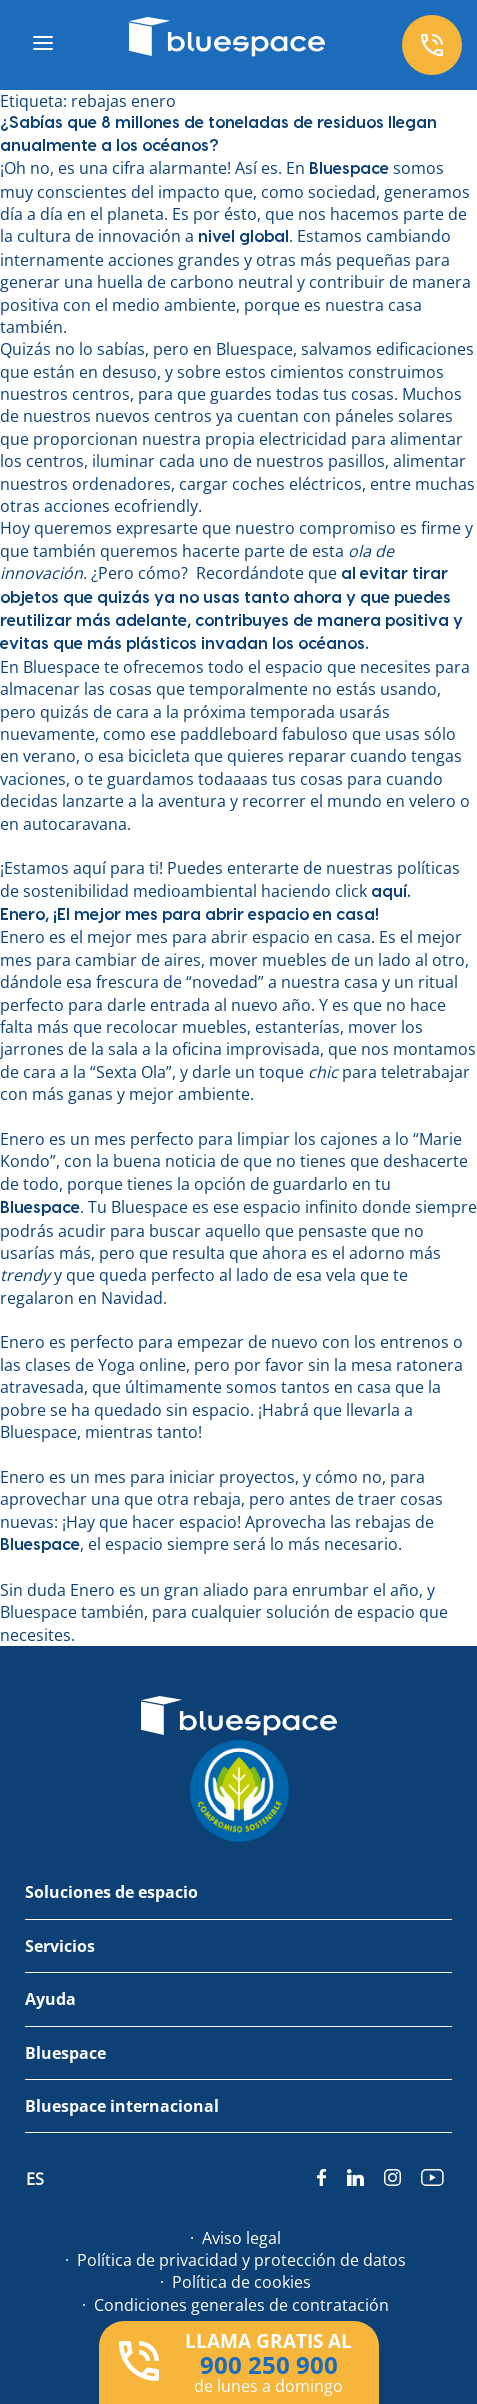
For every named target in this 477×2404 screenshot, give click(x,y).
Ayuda (50, 1999)
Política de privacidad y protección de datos (241, 2260)
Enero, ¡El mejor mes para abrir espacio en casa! (189, 915)
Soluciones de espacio (111, 1892)
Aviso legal (241, 2238)
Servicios (60, 1946)
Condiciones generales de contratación (241, 2305)
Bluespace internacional (122, 2106)
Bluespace (65, 2053)
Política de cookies (241, 2282)
